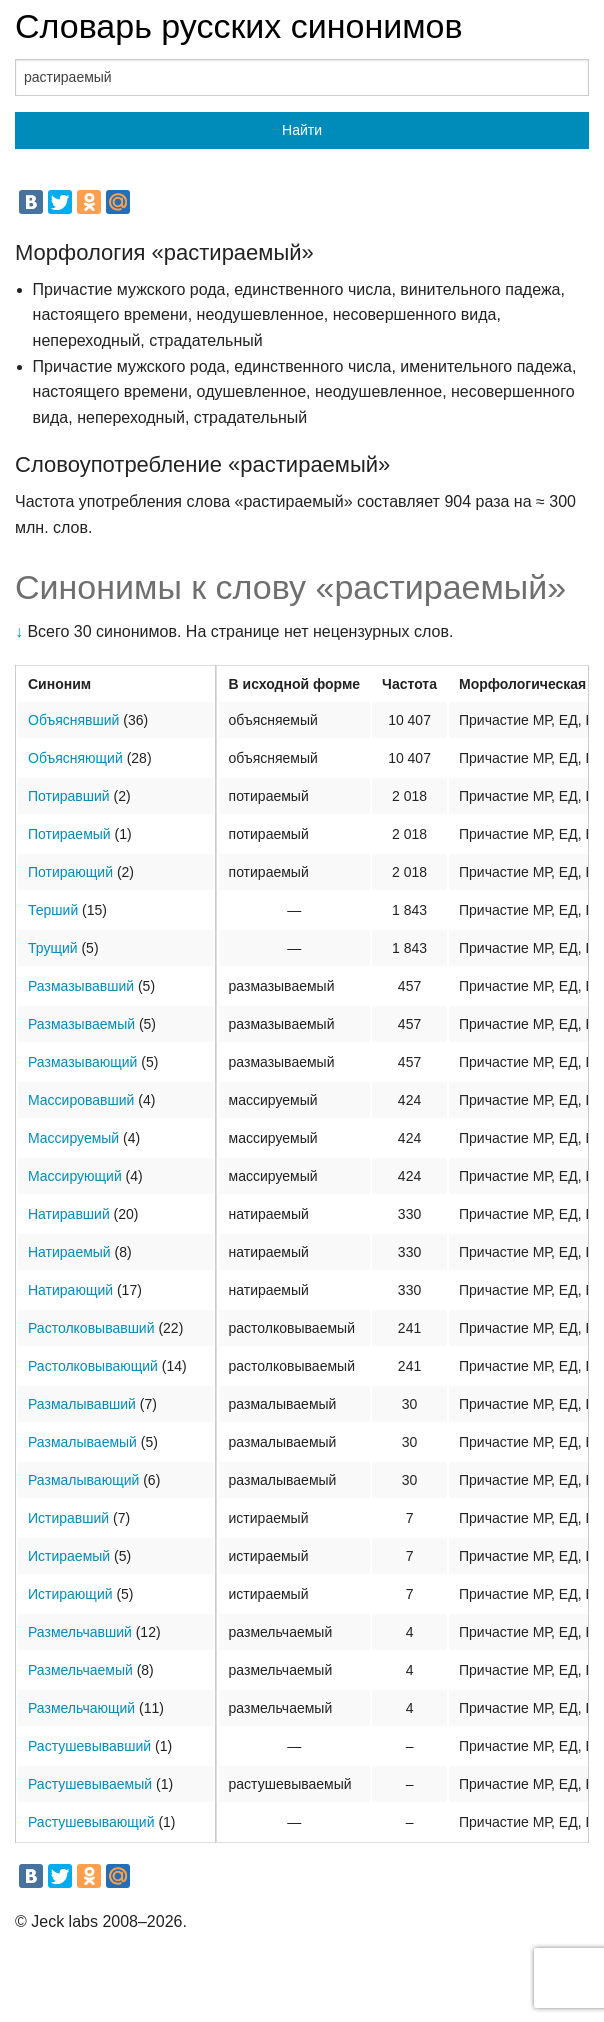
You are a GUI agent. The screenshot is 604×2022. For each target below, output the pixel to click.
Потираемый (69, 834)
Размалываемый (82, 1442)
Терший (53, 910)
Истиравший (68, 1518)
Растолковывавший (91, 1328)
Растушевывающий (91, 1822)
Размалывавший (82, 1404)
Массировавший (81, 1100)
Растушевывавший (89, 1746)
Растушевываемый (90, 1784)
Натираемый (69, 1252)
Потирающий (70, 872)
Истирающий (70, 1594)
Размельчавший (80, 1632)
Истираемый (69, 1556)
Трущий (53, 948)
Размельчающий (81, 1708)
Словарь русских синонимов (239, 26)
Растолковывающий (93, 1366)
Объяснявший (73, 720)
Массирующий (75, 1176)
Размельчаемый (80, 1670)
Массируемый (73, 1138)
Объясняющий (75, 758)
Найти (302, 130)
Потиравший (69, 796)
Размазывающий (82, 1062)
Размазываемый (81, 1024)
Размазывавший (81, 986)
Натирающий (70, 1290)
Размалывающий (83, 1480)
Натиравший (69, 1214)
